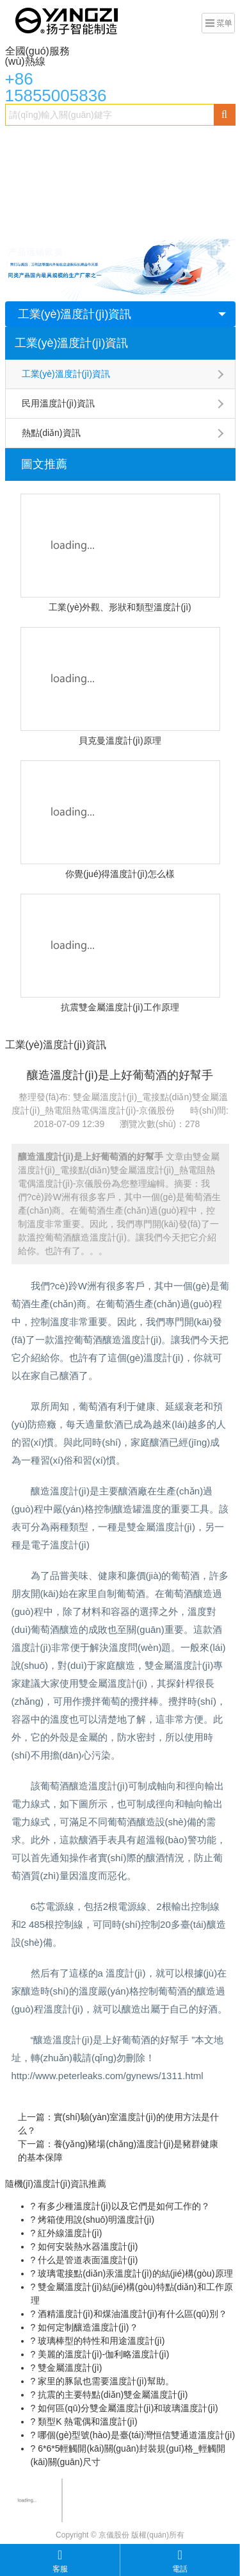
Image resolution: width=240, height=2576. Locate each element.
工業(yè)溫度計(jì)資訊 (75, 314)
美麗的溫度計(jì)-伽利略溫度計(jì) (102, 2354)
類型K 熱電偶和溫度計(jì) (86, 2421)
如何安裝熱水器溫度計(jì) (86, 2246)
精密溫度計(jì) (167, 168)
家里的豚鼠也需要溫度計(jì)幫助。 (104, 2381)
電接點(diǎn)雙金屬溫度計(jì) (69, 168)
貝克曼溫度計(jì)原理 (120, 740)
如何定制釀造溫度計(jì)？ (86, 2327)
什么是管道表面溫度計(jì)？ (86, 2260)
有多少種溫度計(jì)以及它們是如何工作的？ (122, 2206)
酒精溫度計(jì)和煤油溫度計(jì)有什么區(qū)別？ (131, 2314)
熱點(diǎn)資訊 (51, 433)
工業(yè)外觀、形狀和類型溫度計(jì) (120, 607)
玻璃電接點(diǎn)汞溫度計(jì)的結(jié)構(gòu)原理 (133, 2273)
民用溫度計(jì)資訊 (58, 403)
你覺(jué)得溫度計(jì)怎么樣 (119, 874)
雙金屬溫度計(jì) (92, 142)
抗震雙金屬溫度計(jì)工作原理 (120, 1007)
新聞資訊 (177, 219)
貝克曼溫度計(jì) (44, 219)
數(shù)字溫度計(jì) (128, 193)
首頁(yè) (28, 142)
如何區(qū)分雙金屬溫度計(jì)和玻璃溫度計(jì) (126, 2408)
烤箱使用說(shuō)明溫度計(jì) (94, 2219)
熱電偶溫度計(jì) (44, 193)
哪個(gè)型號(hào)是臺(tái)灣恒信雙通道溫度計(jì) (135, 2435)
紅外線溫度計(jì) (68, 2233)
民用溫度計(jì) (117, 219)
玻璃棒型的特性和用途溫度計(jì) (99, 2341)
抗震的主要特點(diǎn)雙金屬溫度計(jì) (111, 2394)
